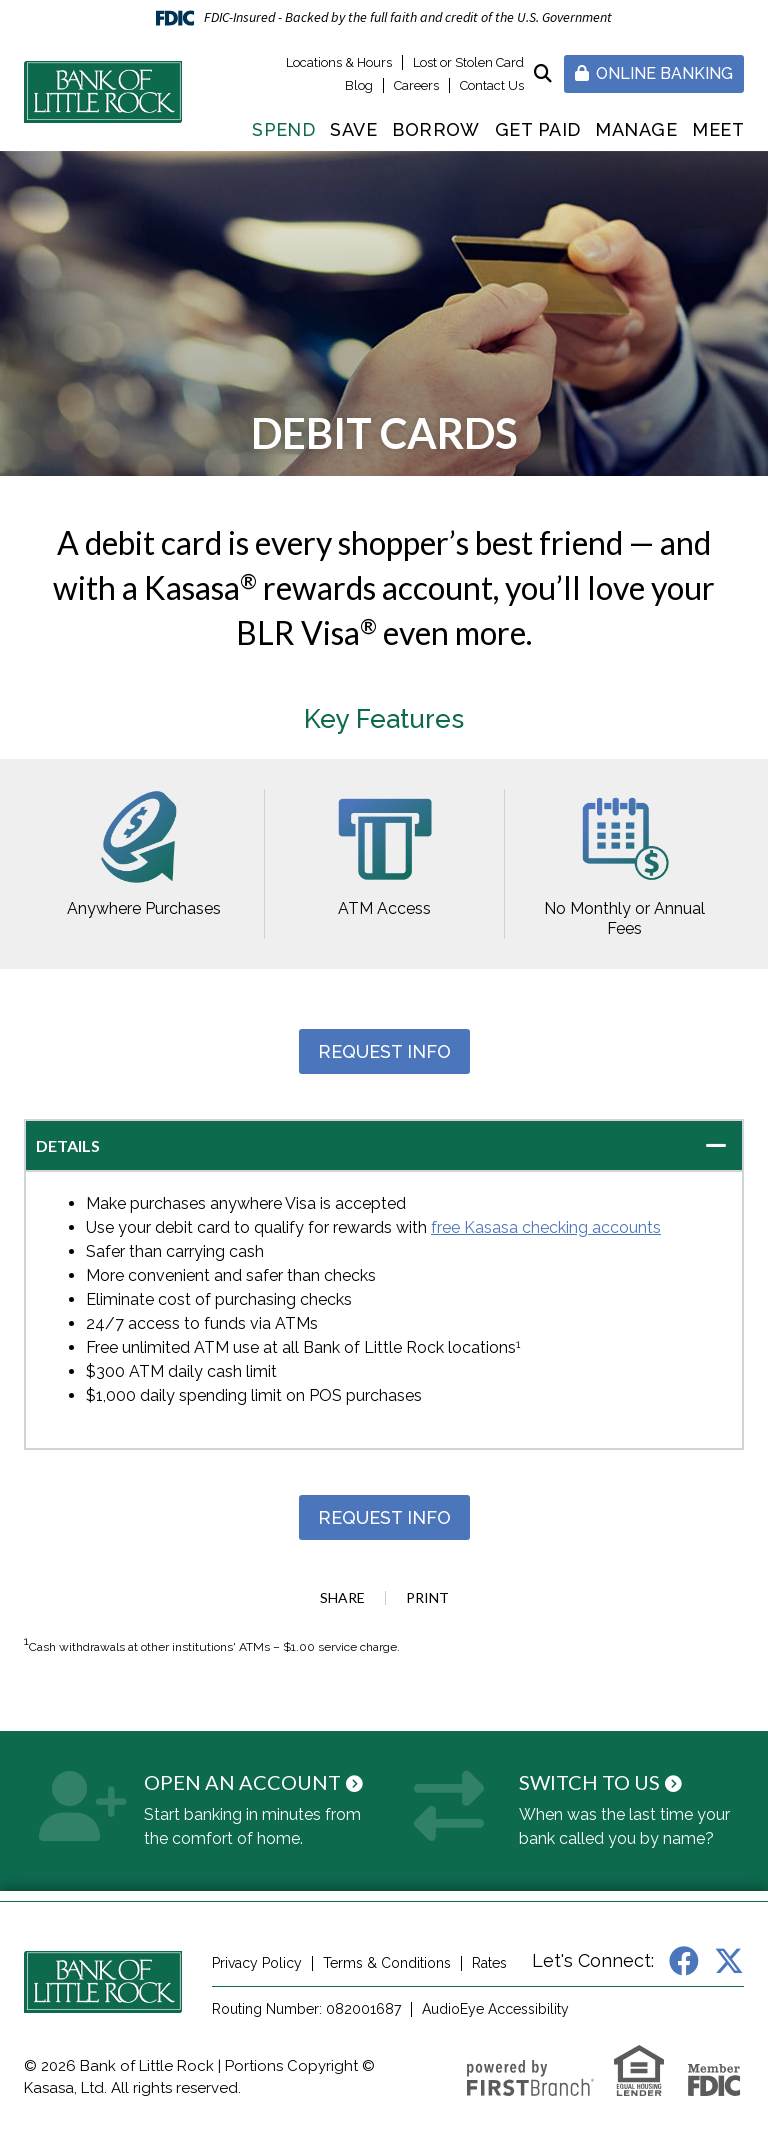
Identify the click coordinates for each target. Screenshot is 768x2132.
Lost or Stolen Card (468, 62)
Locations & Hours (339, 62)
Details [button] (68, 1145)
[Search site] (543, 73)
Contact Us (492, 85)
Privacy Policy (257, 1963)
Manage (636, 129)
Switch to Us (589, 1782)
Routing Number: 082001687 (306, 2009)
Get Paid (538, 129)
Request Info (384, 1051)
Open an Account (242, 1782)
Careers (416, 85)
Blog (359, 85)
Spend (283, 129)
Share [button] (342, 1598)
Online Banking (654, 73)
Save (353, 129)
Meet (718, 129)
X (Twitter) (729, 1961)
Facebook (684, 1961)
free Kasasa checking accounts (546, 1227)
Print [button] (427, 1598)
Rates (489, 1963)
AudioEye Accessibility (495, 2009)
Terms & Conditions (387, 1963)
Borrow (436, 129)
